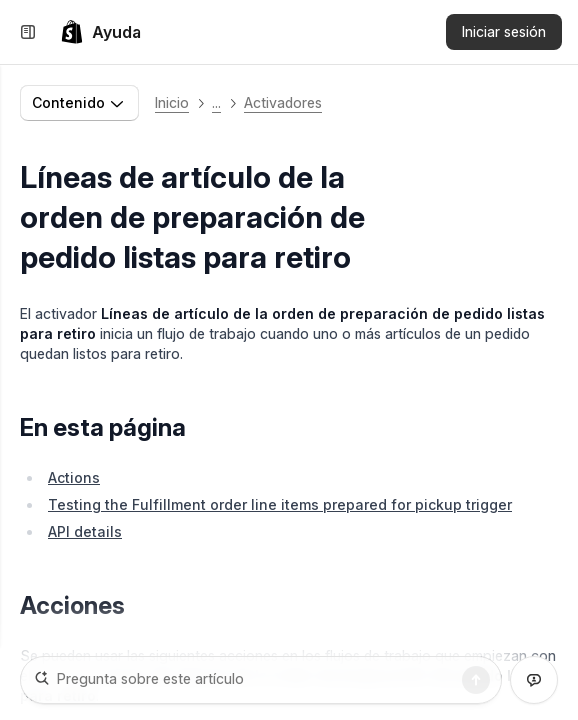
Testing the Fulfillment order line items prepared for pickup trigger (280, 504)
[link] (100, 32)
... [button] (216, 102)
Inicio (172, 102)
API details (85, 531)
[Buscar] (476, 680)
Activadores (283, 102)
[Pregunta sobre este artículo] (261, 680)
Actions (74, 477)
